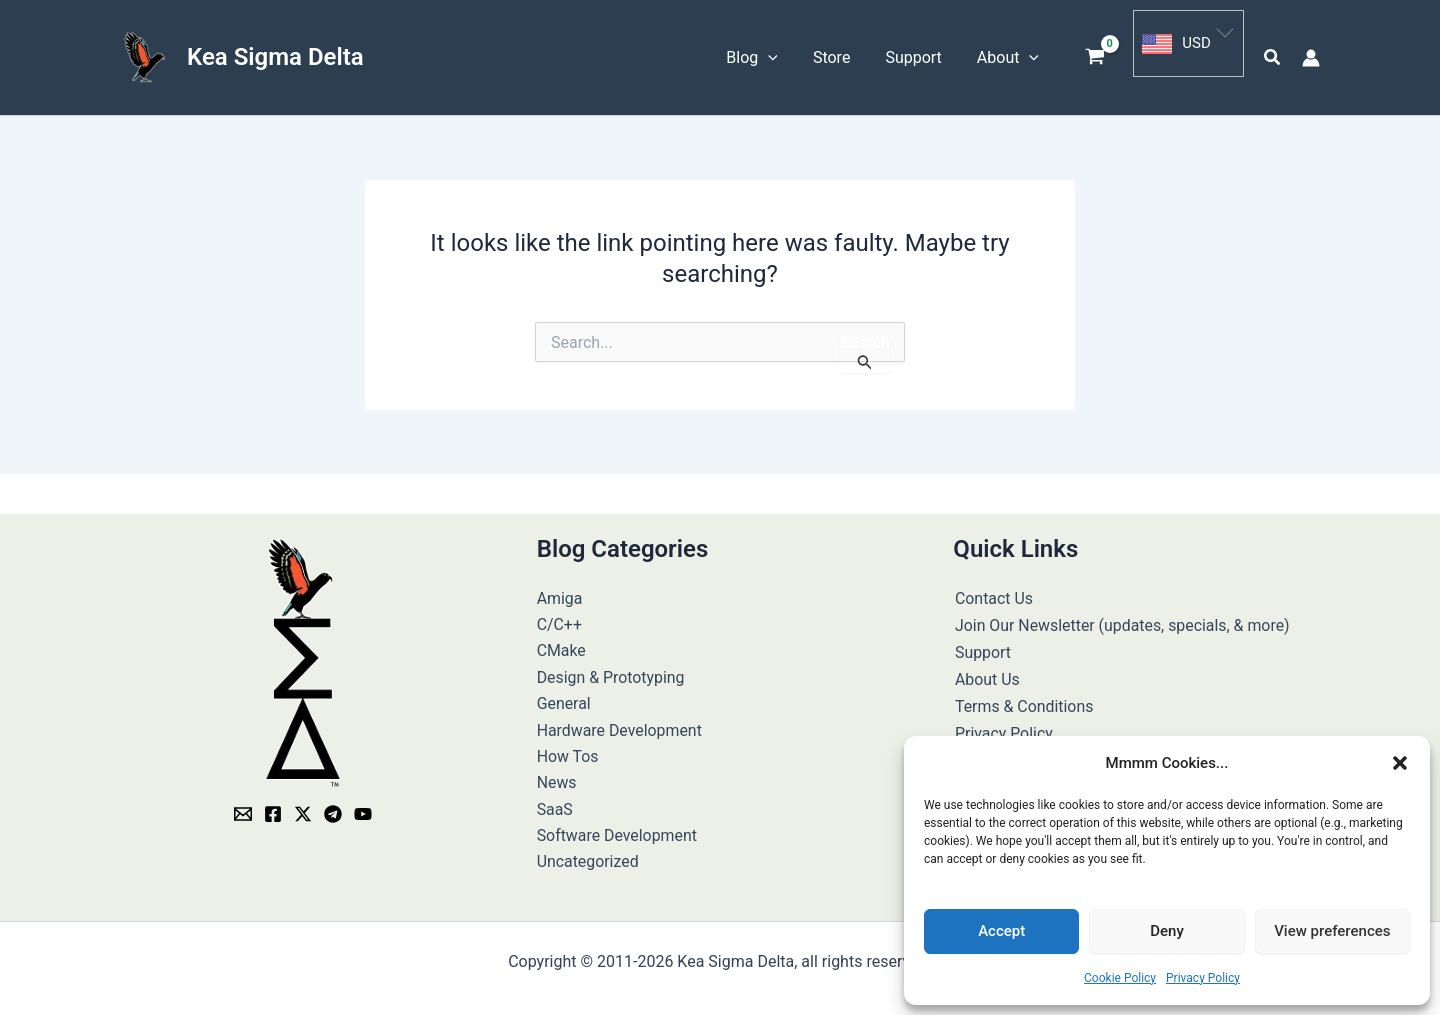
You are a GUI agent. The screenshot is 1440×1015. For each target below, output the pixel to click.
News (557, 775)
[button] (1400, 763)
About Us (985, 670)
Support (981, 643)
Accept (1001, 931)
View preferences (1332, 931)
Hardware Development (620, 723)
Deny (1167, 931)
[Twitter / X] (303, 807)
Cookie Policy (1120, 978)
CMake (562, 643)
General (564, 696)
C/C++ (560, 617)
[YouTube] (363, 807)
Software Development (617, 828)
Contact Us (992, 591)
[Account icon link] (1311, 54)
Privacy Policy (1203, 978)
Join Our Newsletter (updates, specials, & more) (1121, 617)
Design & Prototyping (611, 670)
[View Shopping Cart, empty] (1095, 54)
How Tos (568, 749)
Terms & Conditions (1023, 696)
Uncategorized (588, 855)
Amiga (560, 591)
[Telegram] (333, 807)
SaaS (555, 802)
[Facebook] (273, 807)
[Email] (243, 807)
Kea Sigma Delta (275, 53)
